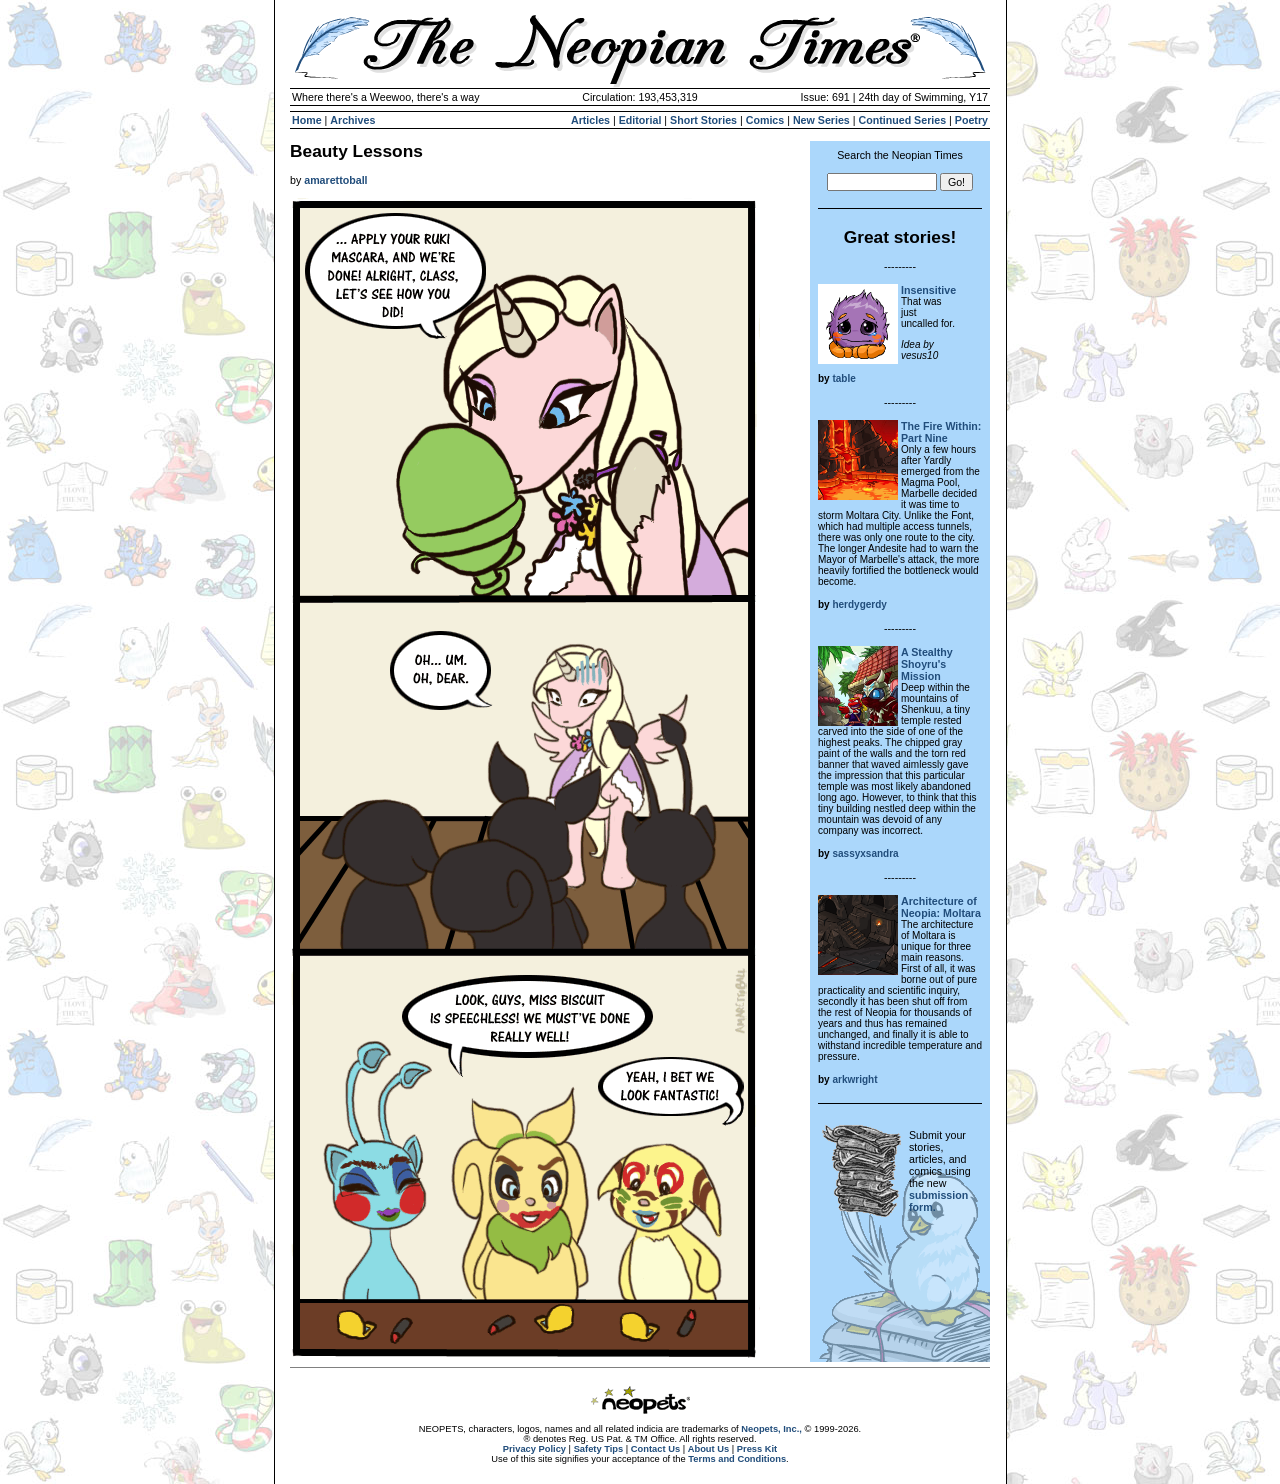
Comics (765, 120)
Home (307, 120)
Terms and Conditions (737, 1459)
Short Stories (703, 120)
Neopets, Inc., (771, 1429)
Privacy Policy (534, 1449)
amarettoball (335, 180)
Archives (352, 120)
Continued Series (902, 120)
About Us (708, 1449)
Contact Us (655, 1449)
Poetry (971, 120)
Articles (590, 120)
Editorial (640, 120)
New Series (821, 120)
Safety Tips (599, 1449)
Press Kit (757, 1449)
